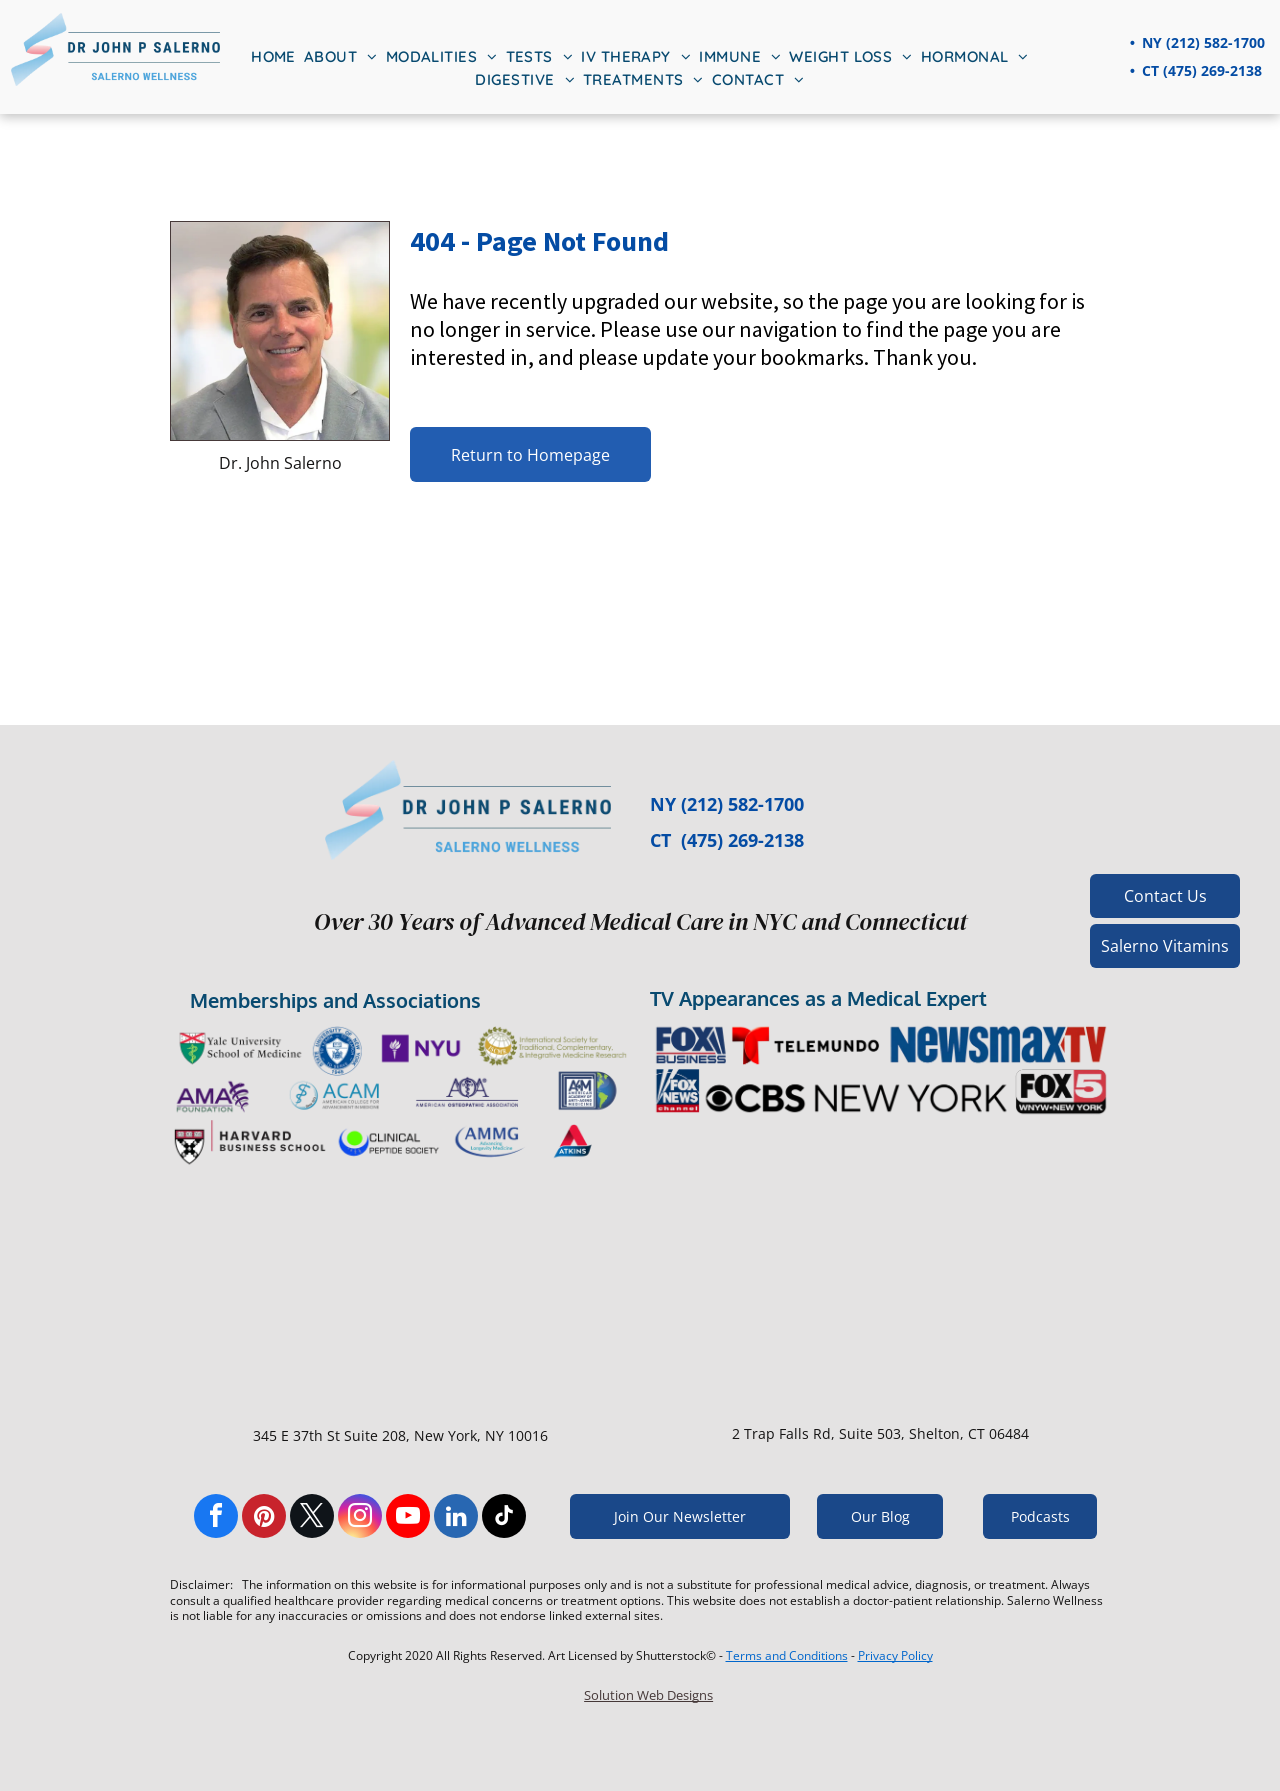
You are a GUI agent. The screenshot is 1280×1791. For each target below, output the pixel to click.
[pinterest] (264, 1518)
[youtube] (408, 1518)
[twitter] (312, 1518)
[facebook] (216, 1518)
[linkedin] (456, 1518)
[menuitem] (273, 57)
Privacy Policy (895, 1655)
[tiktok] (504, 1518)
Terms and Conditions (787, 1655)
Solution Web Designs (648, 1695)
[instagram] (360, 1518)
